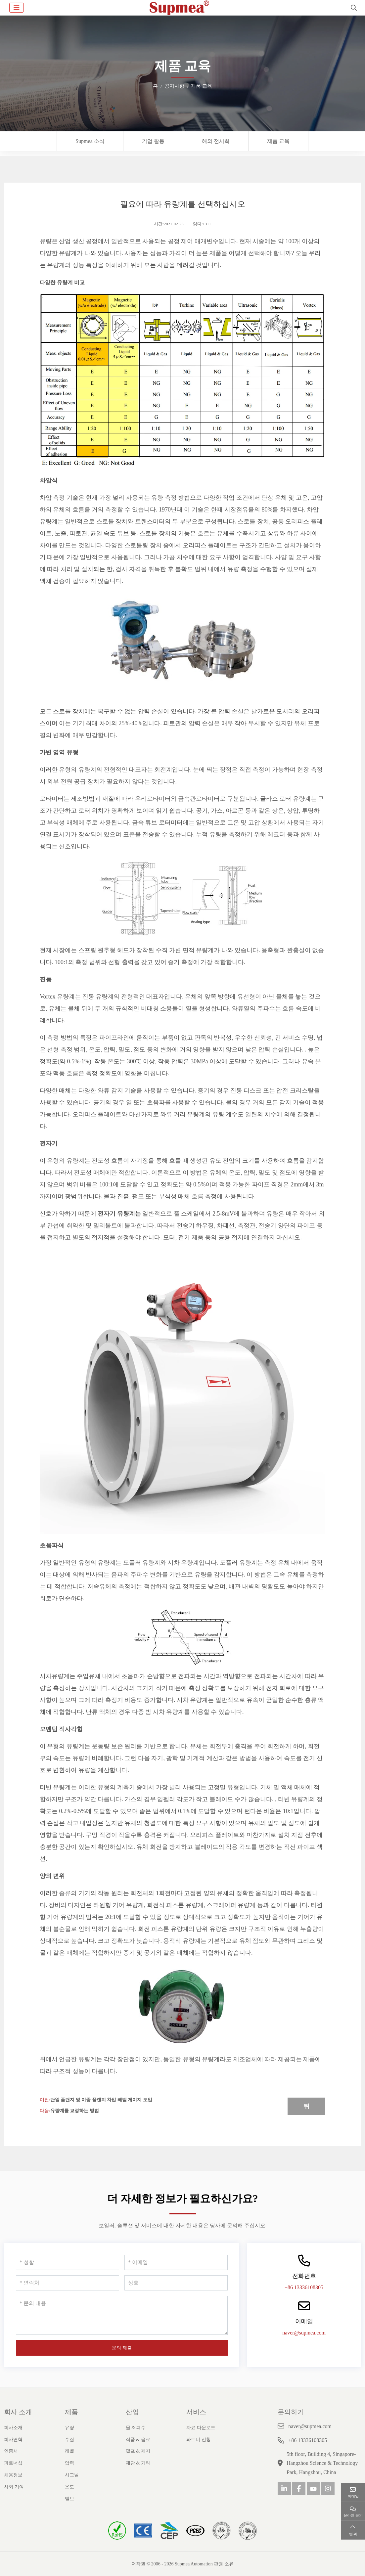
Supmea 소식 (90, 141)
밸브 (69, 2498)
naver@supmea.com (304, 2332)
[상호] (176, 2282)
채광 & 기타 (138, 2463)
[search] (353, 7)
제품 (71, 2412)
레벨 (69, 2451)
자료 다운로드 (200, 2427)
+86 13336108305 (304, 2287)
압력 (69, 2463)
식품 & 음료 (138, 2439)
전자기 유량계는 (119, 1213)
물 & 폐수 (136, 2427)
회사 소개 (18, 2412)
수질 (69, 2439)
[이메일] (176, 2262)
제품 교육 (278, 141)
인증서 (11, 2451)
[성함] (67, 2262)
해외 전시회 (216, 141)
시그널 (72, 2474)
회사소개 (13, 2427)
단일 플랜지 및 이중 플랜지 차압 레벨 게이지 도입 (101, 2099)
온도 (69, 2486)
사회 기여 (14, 2486)
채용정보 (13, 2474)
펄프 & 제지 (138, 2451)
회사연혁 (13, 2439)
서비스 (196, 2412)
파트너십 (13, 2463)
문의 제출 (122, 2347)
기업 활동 (153, 141)
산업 (132, 2412)
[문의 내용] (122, 2315)
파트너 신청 (198, 2439)
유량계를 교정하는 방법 (74, 2110)
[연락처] (67, 2282)
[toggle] (16, 8)
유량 (69, 2427)
